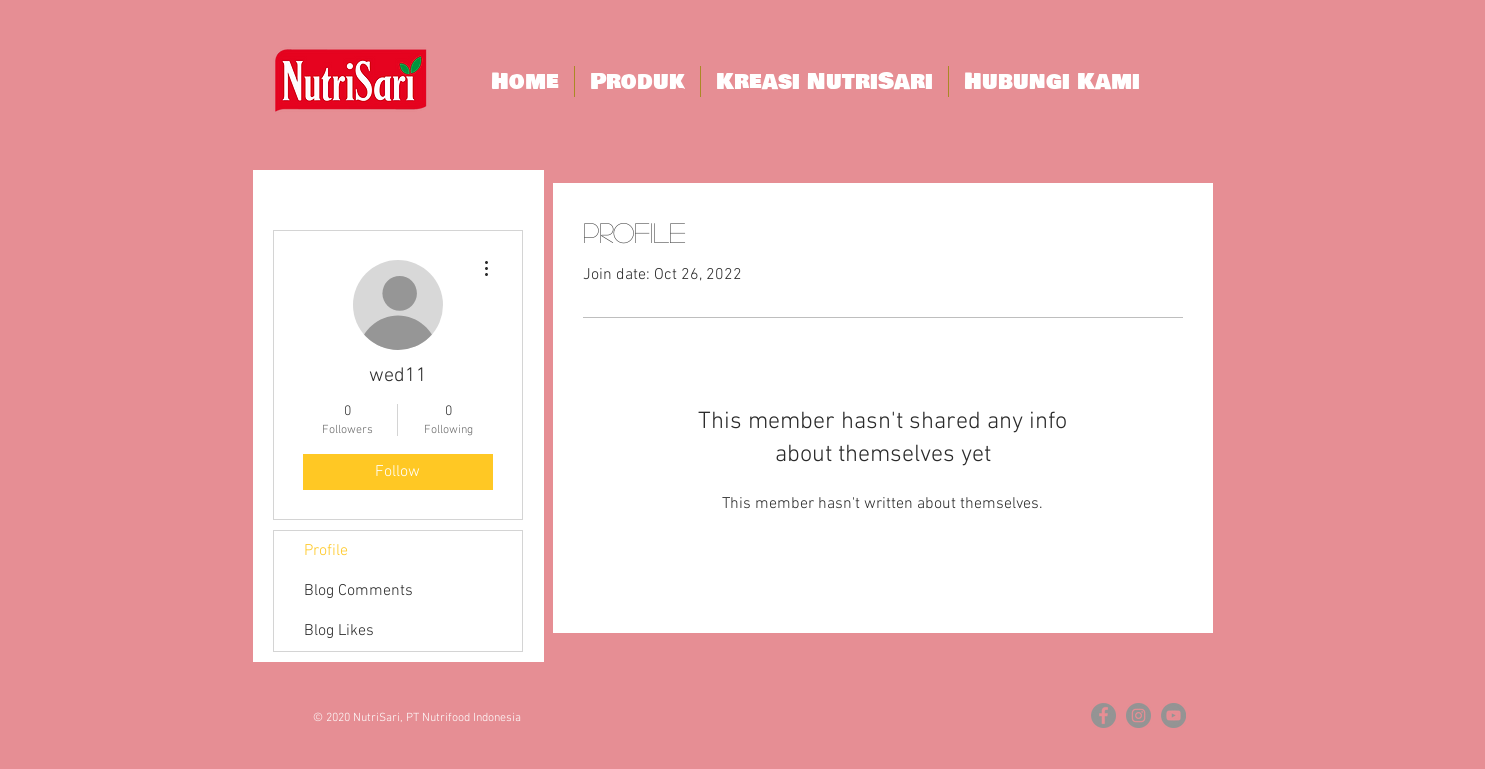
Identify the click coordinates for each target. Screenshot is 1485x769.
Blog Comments (358, 591)
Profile (326, 551)
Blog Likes (339, 631)
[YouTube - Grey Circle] (1173, 715)
